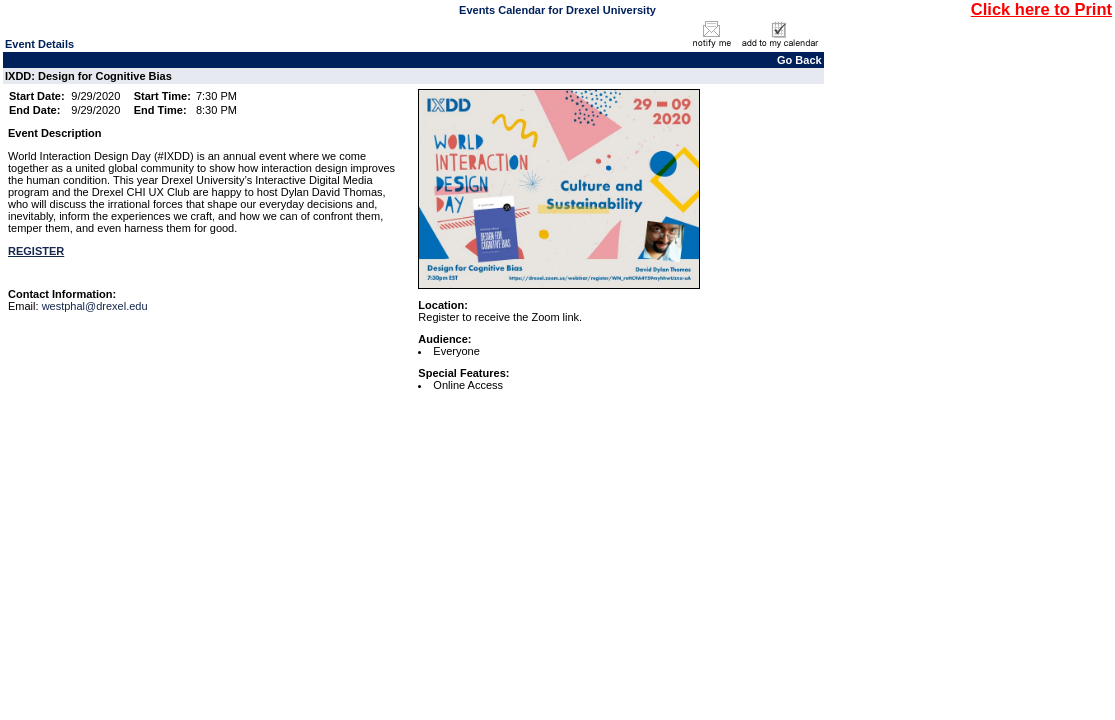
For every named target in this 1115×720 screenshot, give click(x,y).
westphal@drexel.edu (95, 306)
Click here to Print (1041, 9)
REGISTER (36, 251)
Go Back (799, 60)
